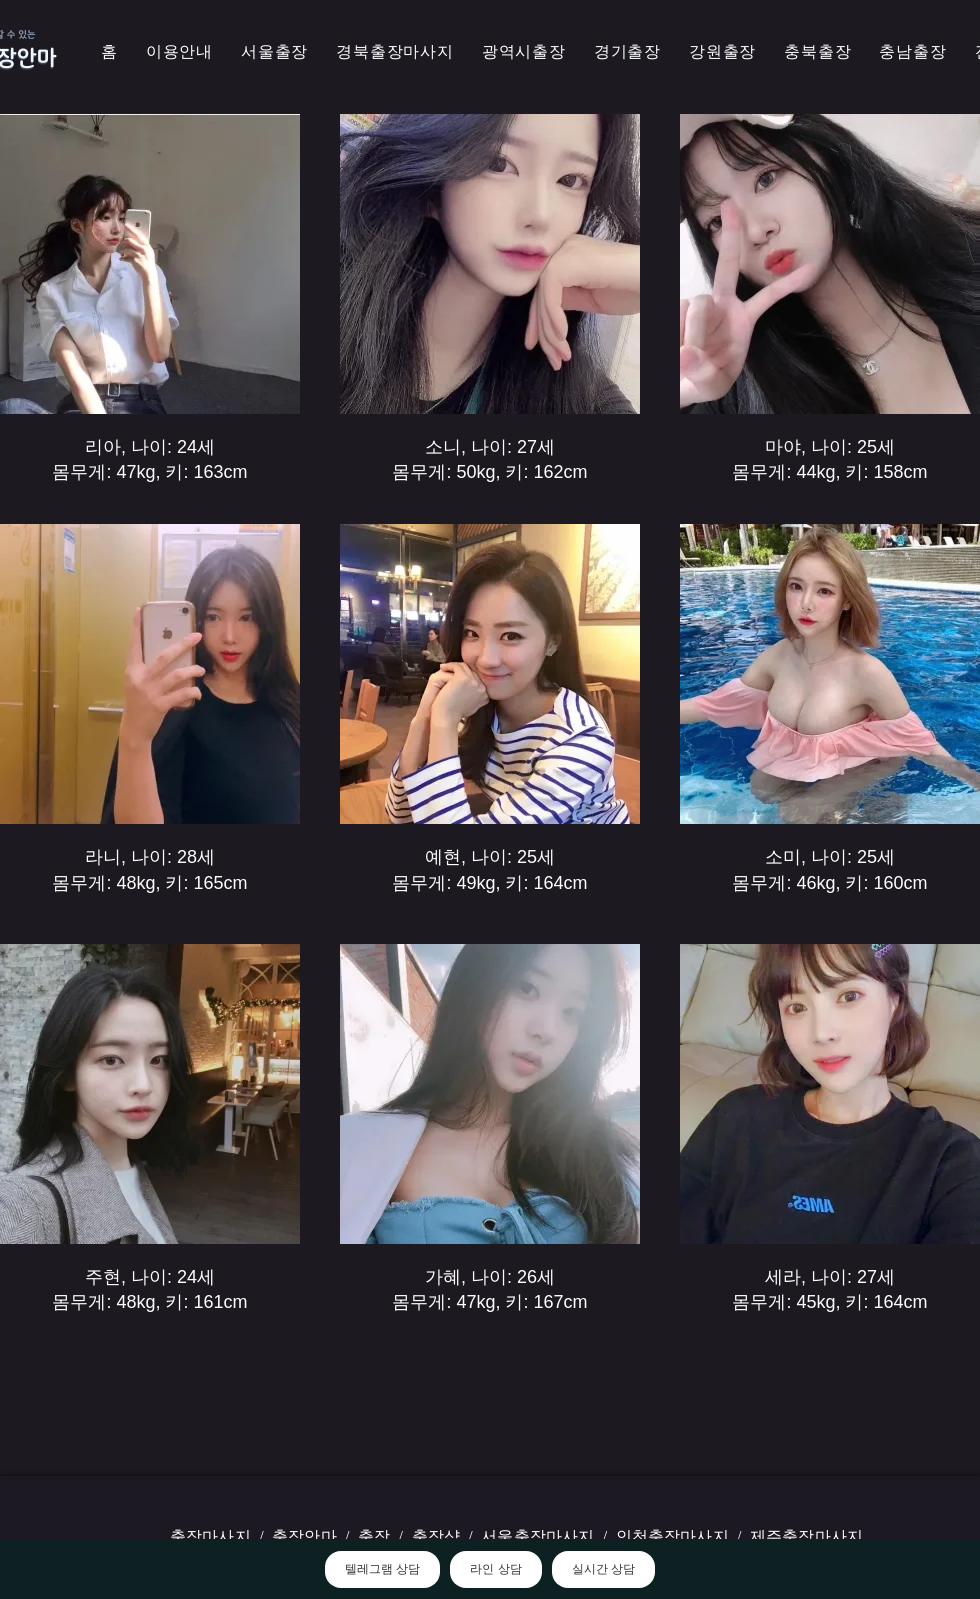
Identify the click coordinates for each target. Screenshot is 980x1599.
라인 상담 (495, 1569)
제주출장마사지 (806, 1536)
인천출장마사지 (672, 1536)
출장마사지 (210, 1536)
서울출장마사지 (537, 1536)
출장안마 (304, 1536)
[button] (395, 52)
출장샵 (436, 1536)
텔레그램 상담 (382, 1569)
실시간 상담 (603, 1569)
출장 (374, 1536)
